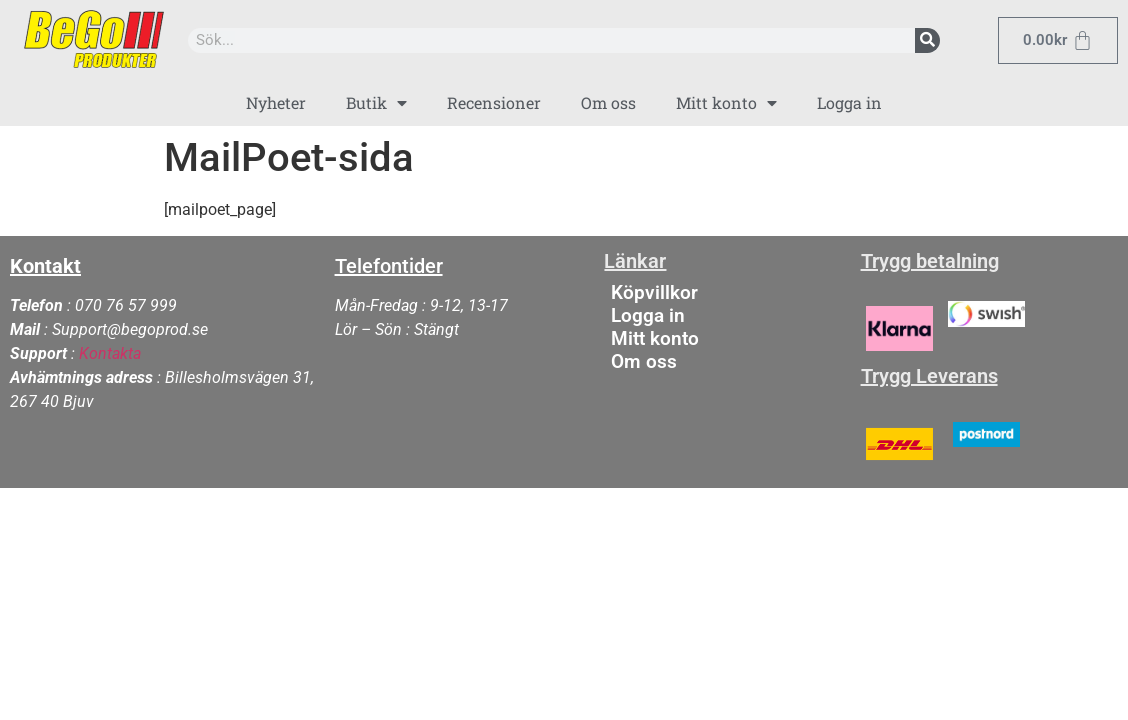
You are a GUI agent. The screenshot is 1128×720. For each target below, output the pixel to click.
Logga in (849, 102)
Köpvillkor (654, 292)
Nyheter (276, 102)
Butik (376, 103)
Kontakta (110, 353)
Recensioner (494, 102)
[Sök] (927, 40)
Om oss (608, 102)
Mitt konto (726, 103)
